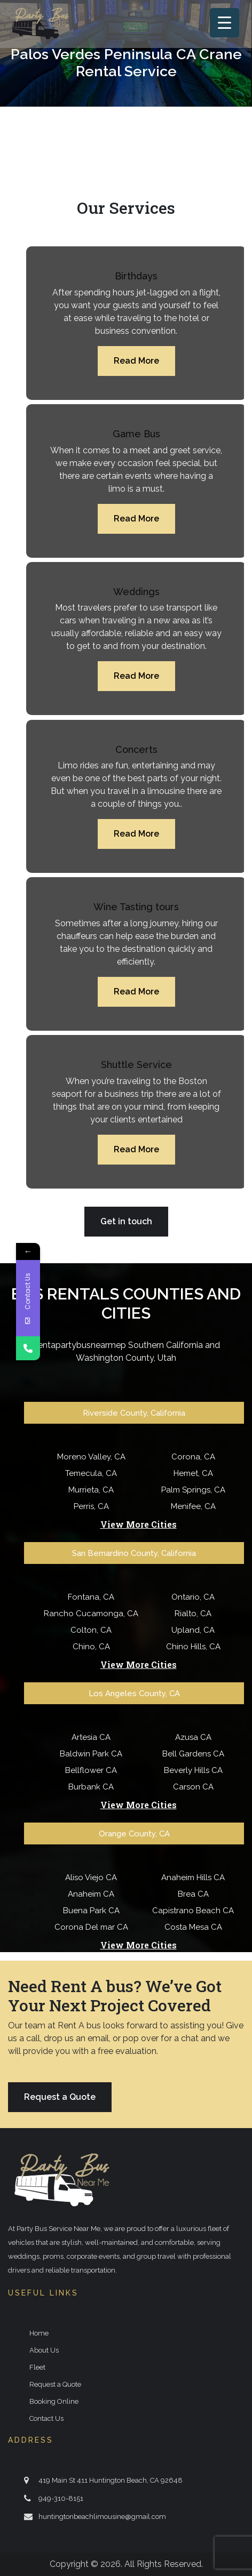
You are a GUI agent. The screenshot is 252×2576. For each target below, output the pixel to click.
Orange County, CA (134, 1834)
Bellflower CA (91, 1770)
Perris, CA (91, 1506)
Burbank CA (91, 1787)
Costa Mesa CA (193, 1927)
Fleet (37, 2367)
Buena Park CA (91, 1910)
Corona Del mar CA (91, 1927)
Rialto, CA (193, 1613)
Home (39, 2333)
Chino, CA (91, 1646)
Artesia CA (91, 1737)
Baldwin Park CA (91, 1754)
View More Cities (138, 1524)
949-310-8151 (60, 2498)
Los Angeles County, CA (134, 1693)
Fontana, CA (91, 1597)
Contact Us (46, 2418)
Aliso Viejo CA (91, 1877)
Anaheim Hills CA (193, 1877)
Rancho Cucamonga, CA (91, 1613)
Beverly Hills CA (193, 1770)
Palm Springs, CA (193, 1490)
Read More (136, 361)
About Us (44, 2350)
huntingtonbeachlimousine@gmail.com (102, 2517)
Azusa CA (193, 1737)
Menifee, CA (193, 1506)
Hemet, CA (193, 1473)
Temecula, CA (91, 1473)
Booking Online (53, 2401)
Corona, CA (193, 1457)
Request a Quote (60, 2097)
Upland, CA (193, 1630)
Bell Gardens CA (193, 1754)
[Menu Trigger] (224, 22)
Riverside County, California (134, 1413)
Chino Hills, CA (193, 1646)
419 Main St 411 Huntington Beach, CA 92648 (110, 2480)
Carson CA (193, 1787)
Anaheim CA (91, 1894)
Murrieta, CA (91, 1490)
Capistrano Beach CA (193, 1910)
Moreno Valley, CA (91, 1457)
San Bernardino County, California (134, 1553)
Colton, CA (91, 1630)
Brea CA (193, 1894)
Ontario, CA (193, 1597)
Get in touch (126, 1221)
